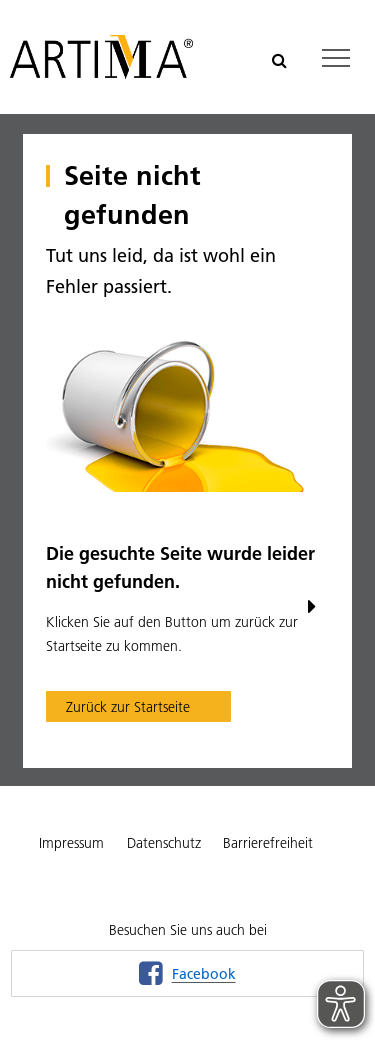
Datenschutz (164, 843)
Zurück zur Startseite (128, 707)
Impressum (71, 843)
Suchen (275, 57)
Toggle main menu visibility (337, 52)
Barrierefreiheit (268, 843)
